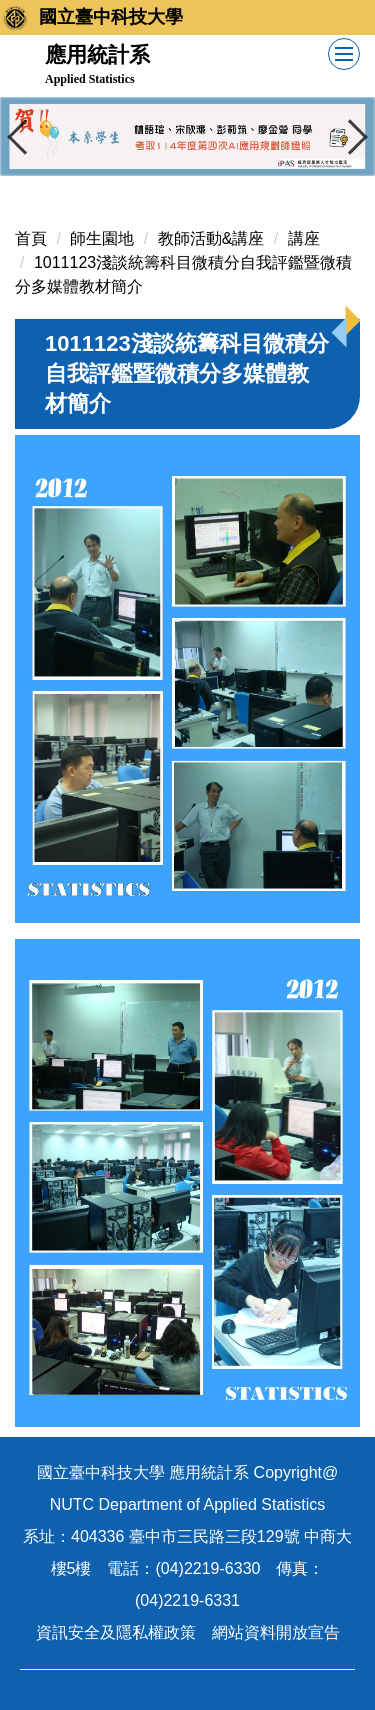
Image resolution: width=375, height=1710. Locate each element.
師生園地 (102, 238)
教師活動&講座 (211, 238)
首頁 (31, 238)
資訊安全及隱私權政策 (116, 1632)
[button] (25, 137)
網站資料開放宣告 (276, 1632)
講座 (304, 238)
